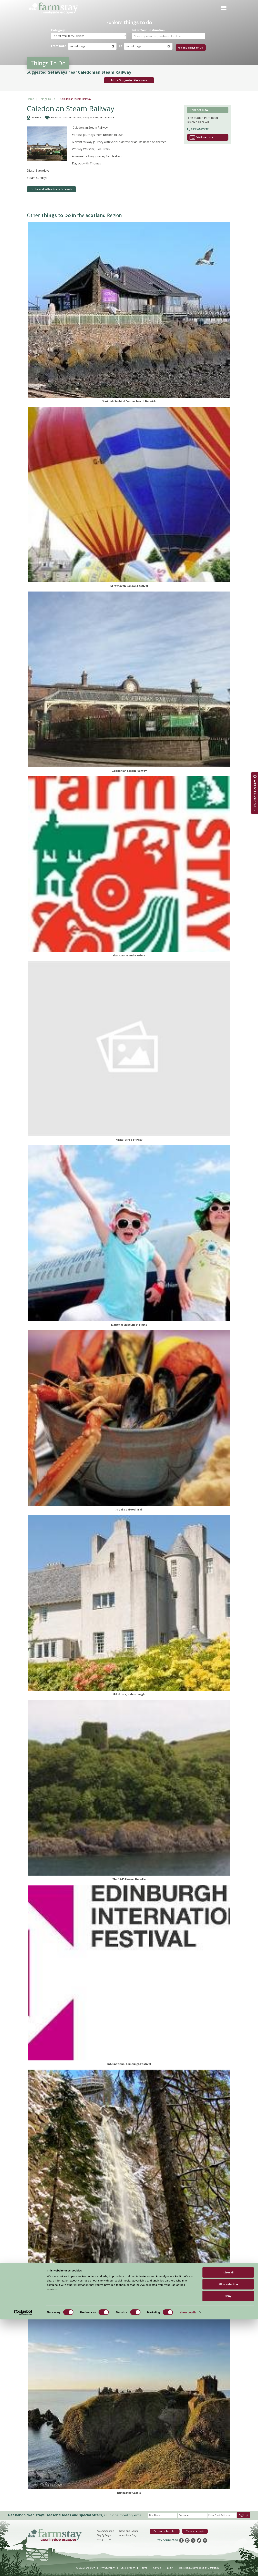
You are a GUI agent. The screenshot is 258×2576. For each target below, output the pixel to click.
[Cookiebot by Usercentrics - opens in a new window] (23, 2569)
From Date (58, 46)
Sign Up (243, 2514)
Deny (228, 2552)
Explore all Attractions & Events (51, 188)
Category (58, 30)
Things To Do (47, 97)
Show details (188, 2568)
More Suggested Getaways (129, 79)
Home (30, 97)
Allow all (228, 2528)
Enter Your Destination (148, 30)
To (120, 46)
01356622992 (198, 128)
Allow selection (228, 2540)
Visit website (201, 136)
